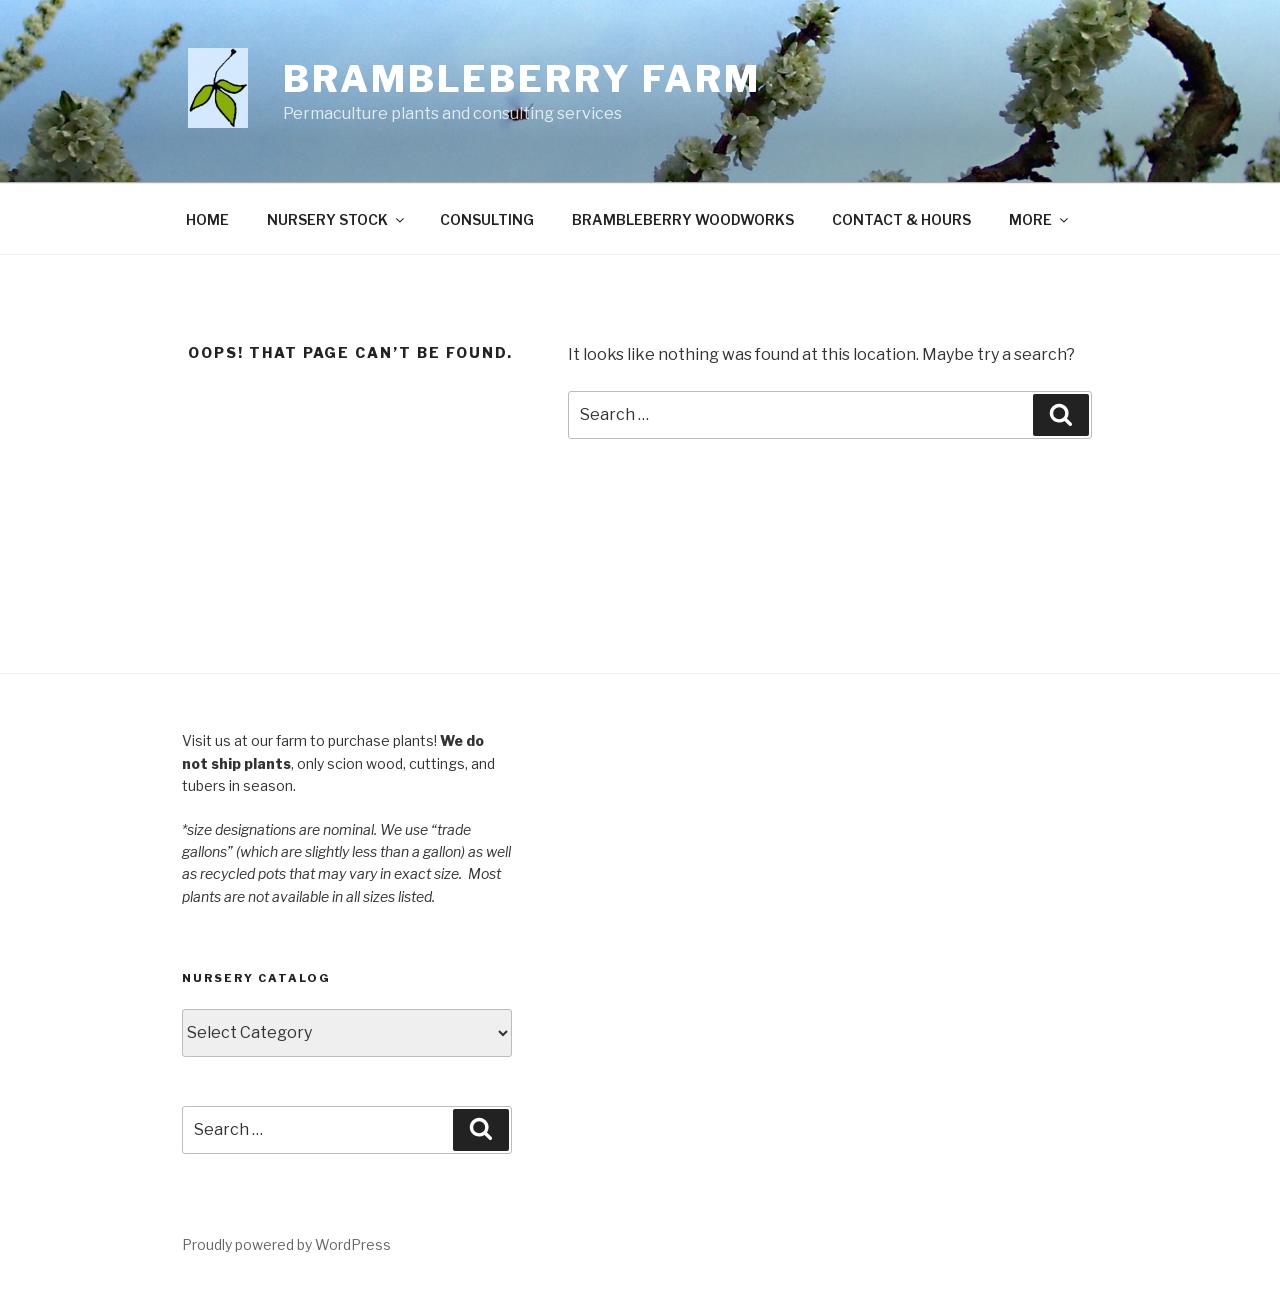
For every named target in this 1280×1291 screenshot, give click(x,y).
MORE (1040, 219)
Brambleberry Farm (522, 79)
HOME (207, 219)
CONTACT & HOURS (901, 219)
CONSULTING (487, 219)
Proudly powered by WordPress (286, 1244)
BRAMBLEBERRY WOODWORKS (683, 219)
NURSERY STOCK (337, 219)
